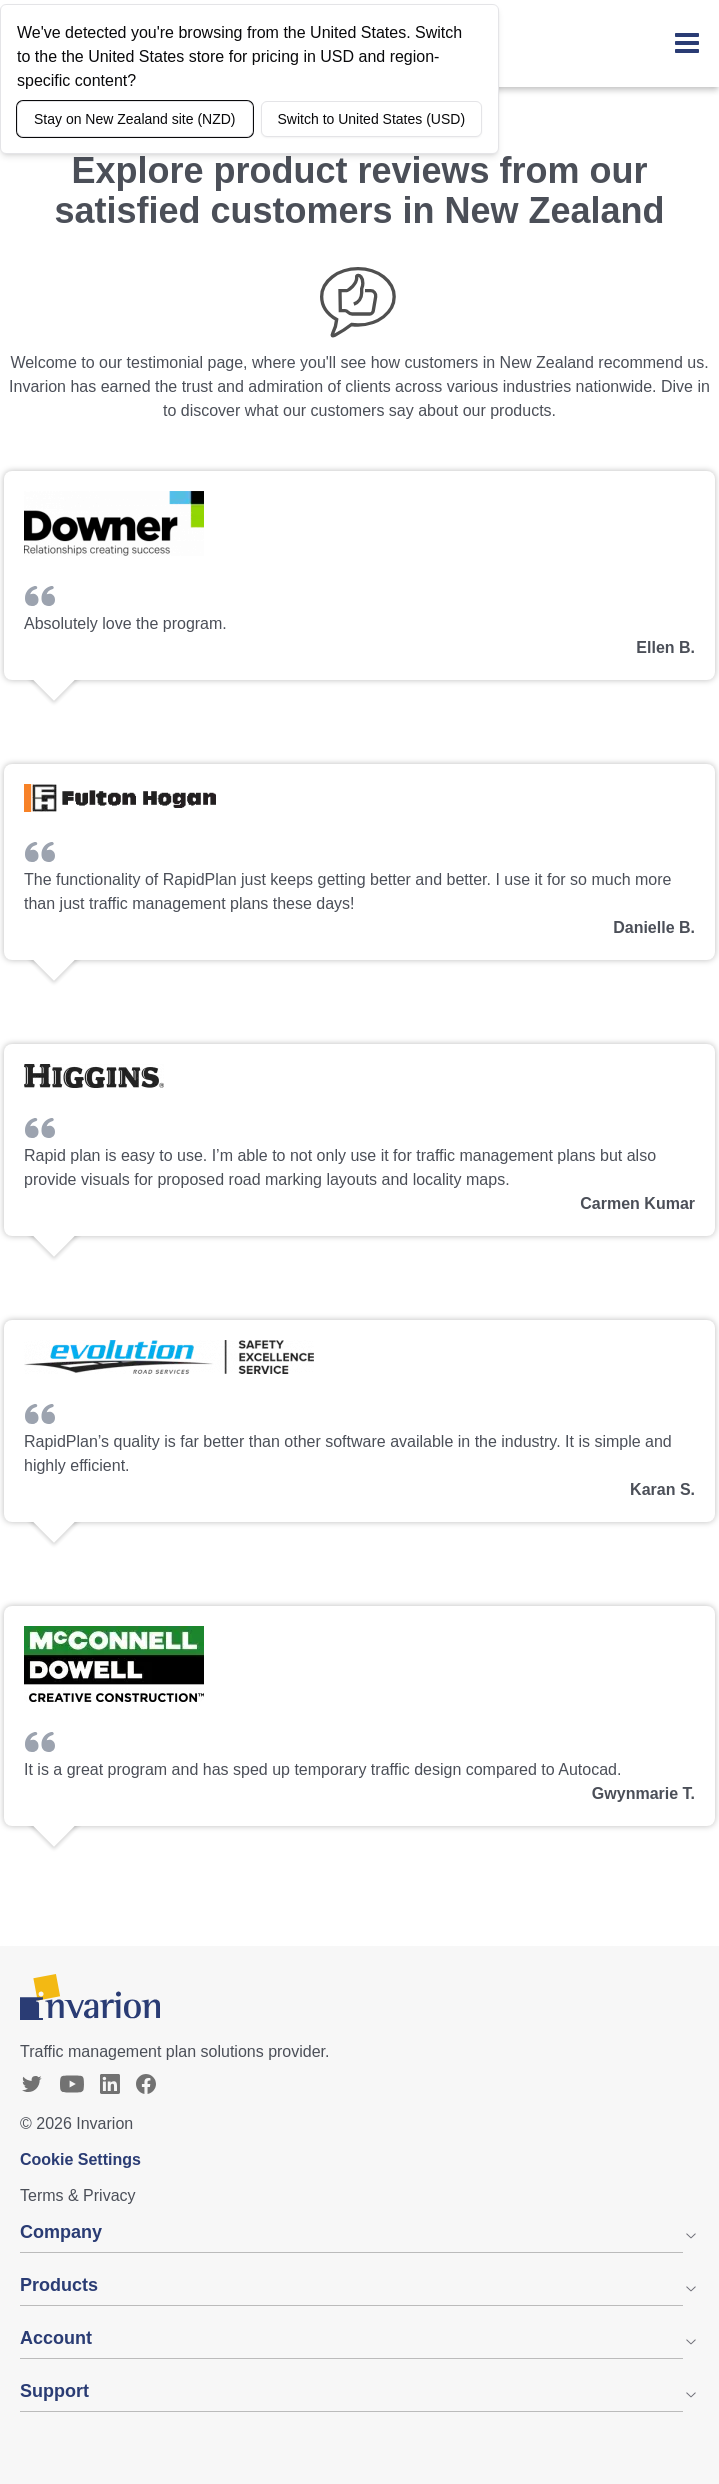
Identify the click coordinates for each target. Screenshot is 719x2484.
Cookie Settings (80, 2159)
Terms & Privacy (78, 2195)
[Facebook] (146, 2084)
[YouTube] (72, 2084)
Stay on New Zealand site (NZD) (135, 119)
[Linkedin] (110, 2084)
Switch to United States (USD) (372, 119)
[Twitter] (32, 2084)
